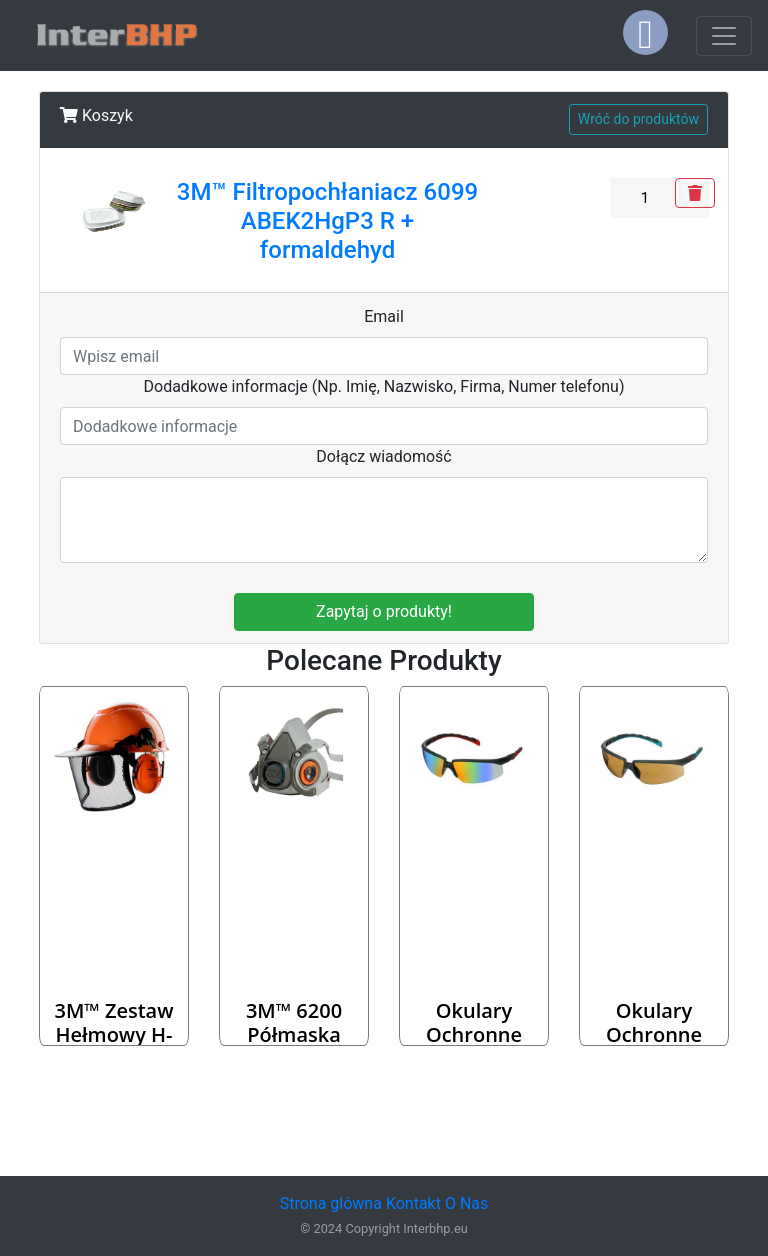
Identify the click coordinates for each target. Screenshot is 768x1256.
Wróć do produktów (638, 119)
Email (384, 316)
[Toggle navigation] (724, 36)
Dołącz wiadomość (384, 456)
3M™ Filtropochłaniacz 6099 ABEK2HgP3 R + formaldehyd (327, 221)
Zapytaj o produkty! (384, 611)
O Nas (466, 1203)
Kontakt (413, 1203)
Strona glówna (331, 1203)
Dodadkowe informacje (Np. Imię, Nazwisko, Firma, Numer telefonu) (384, 386)
